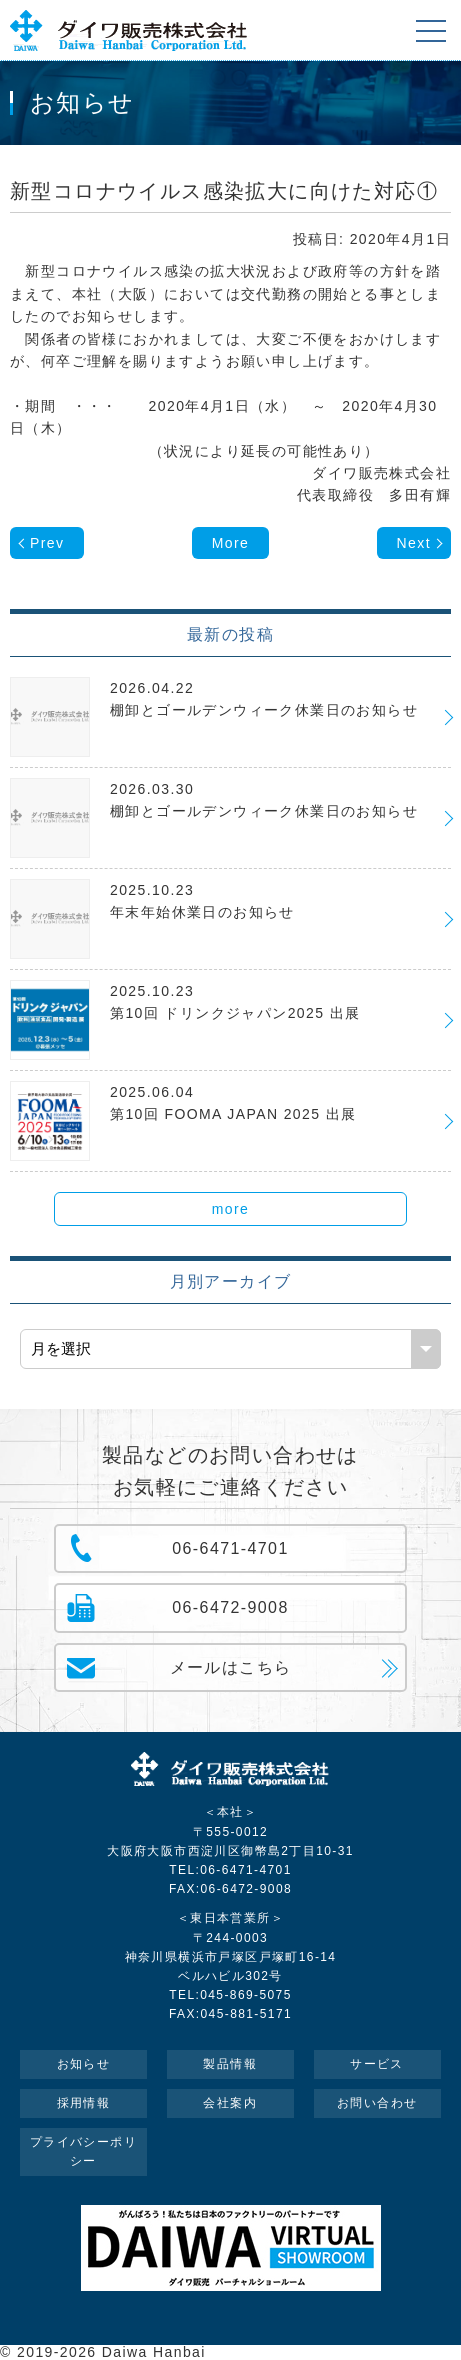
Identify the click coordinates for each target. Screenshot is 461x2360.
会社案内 (230, 2103)
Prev (47, 543)
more (231, 1209)
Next (414, 543)
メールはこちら (231, 1667)
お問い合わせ (377, 2103)
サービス (377, 2064)
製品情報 (230, 2064)
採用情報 (84, 2103)
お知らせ (84, 2064)
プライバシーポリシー (83, 2151)
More (231, 543)
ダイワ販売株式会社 (231, 1772)
